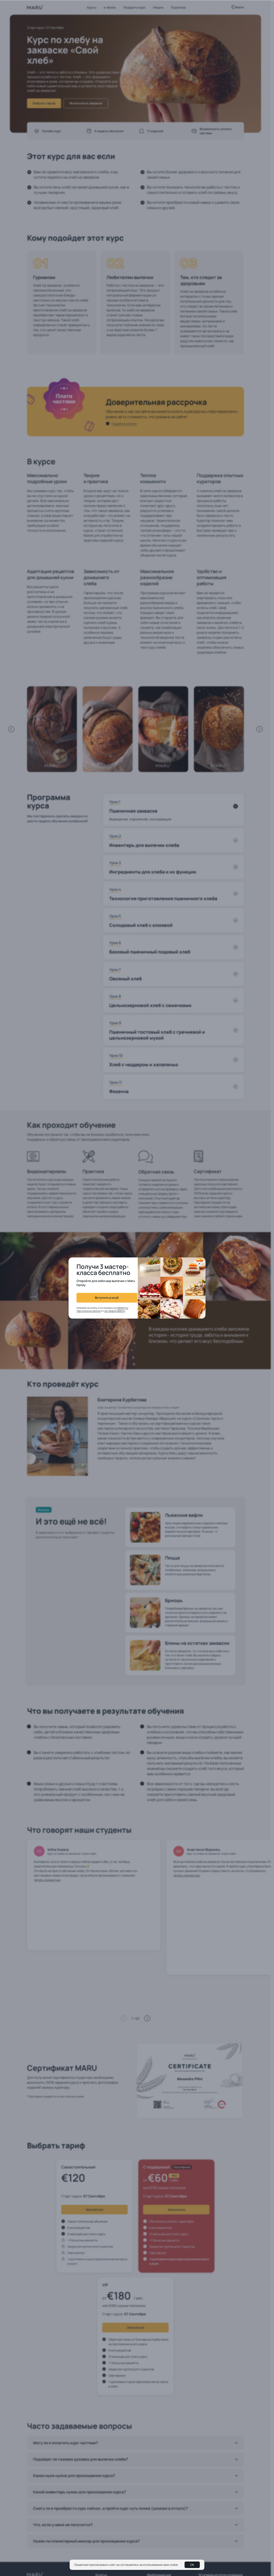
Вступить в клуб (104, 1298)
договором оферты (111, 1310)
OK (192, 2565)
